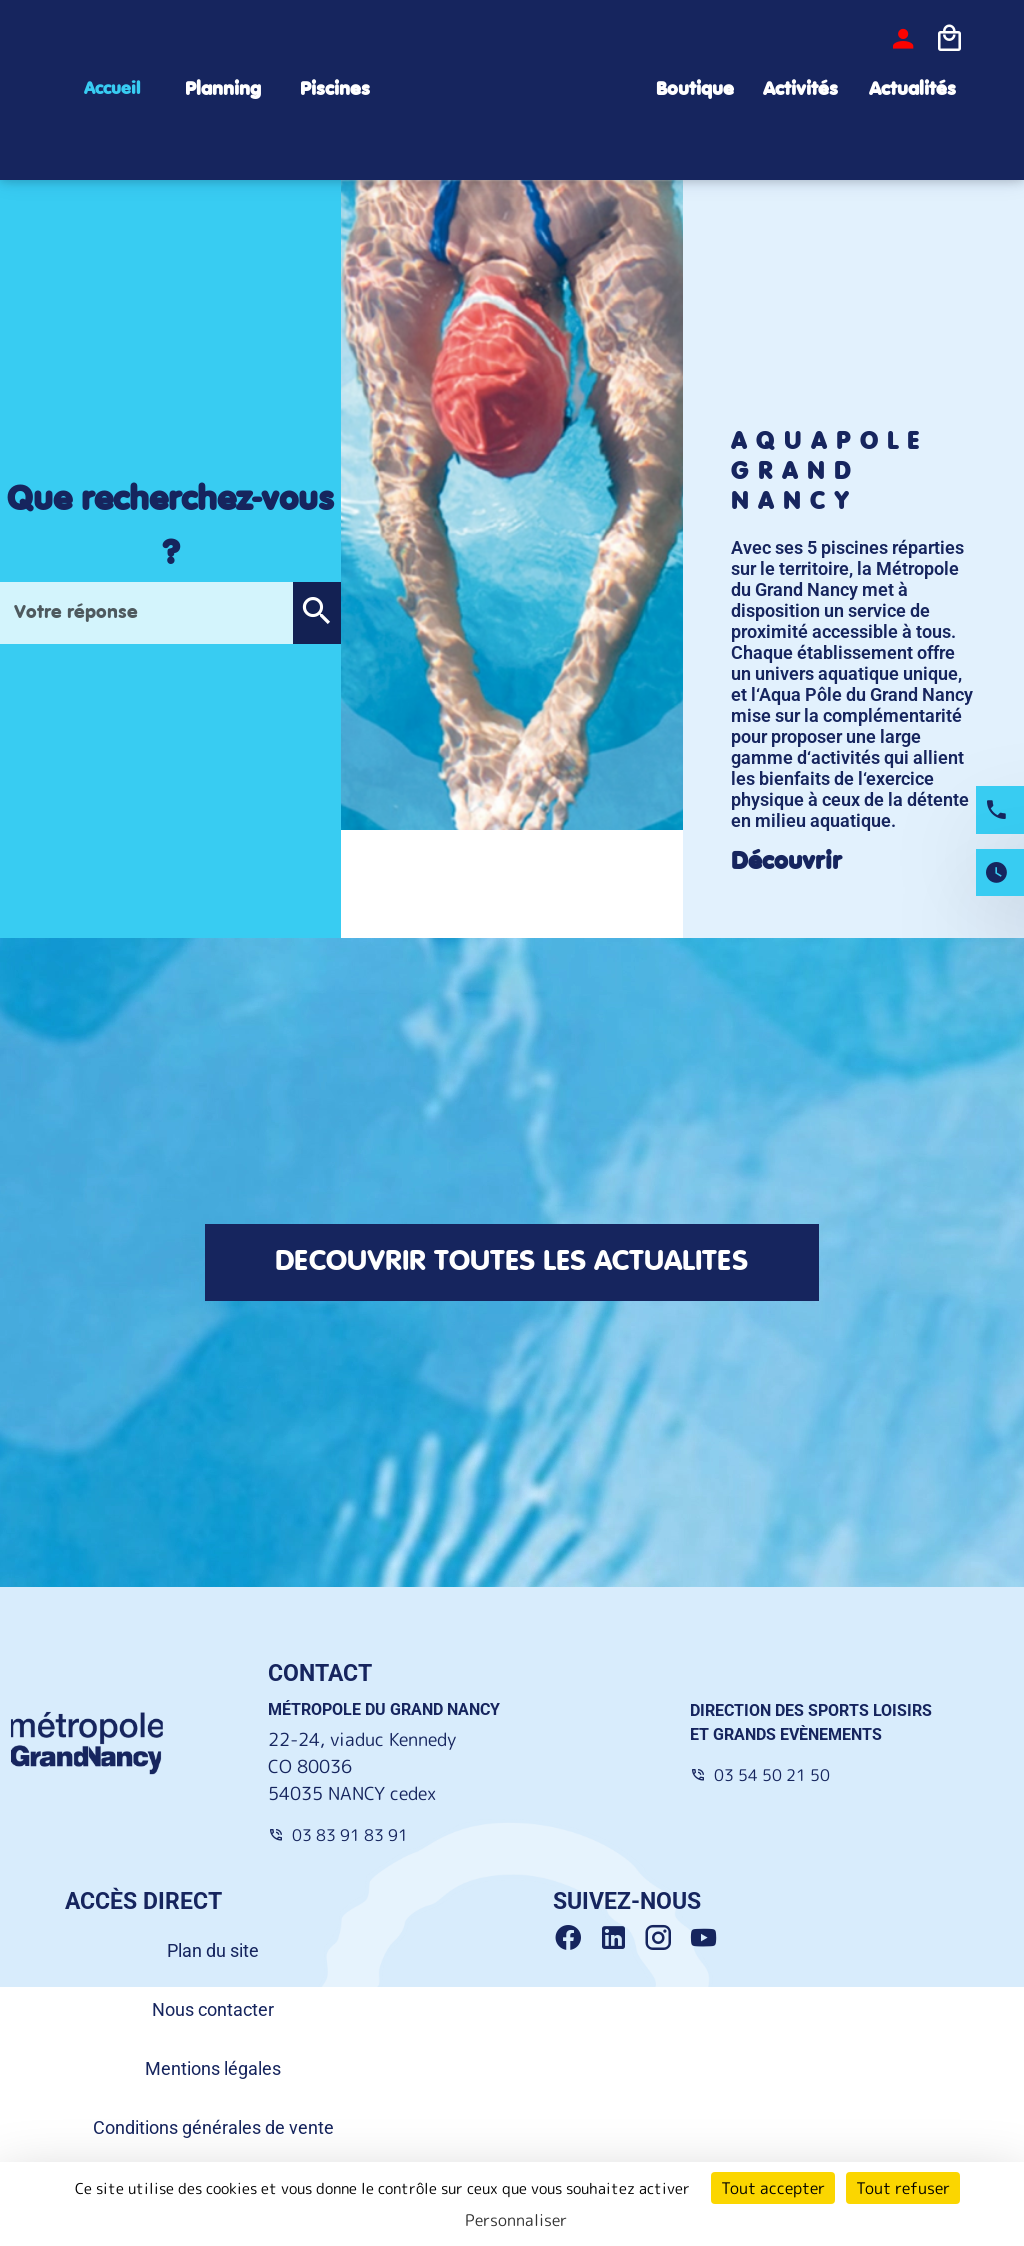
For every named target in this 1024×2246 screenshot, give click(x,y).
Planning (223, 89)
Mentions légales (213, 2068)
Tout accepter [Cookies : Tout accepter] (773, 2188)
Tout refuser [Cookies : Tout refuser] (903, 2188)
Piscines (335, 89)
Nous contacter (213, 2009)
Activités (800, 89)
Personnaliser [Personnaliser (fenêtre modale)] (516, 2220)
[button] (316, 613)
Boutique (695, 89)
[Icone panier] (949, 39)
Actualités (912, 89)
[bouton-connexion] (903, 39)
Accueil (112, 89)
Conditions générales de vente (213, 2127)
